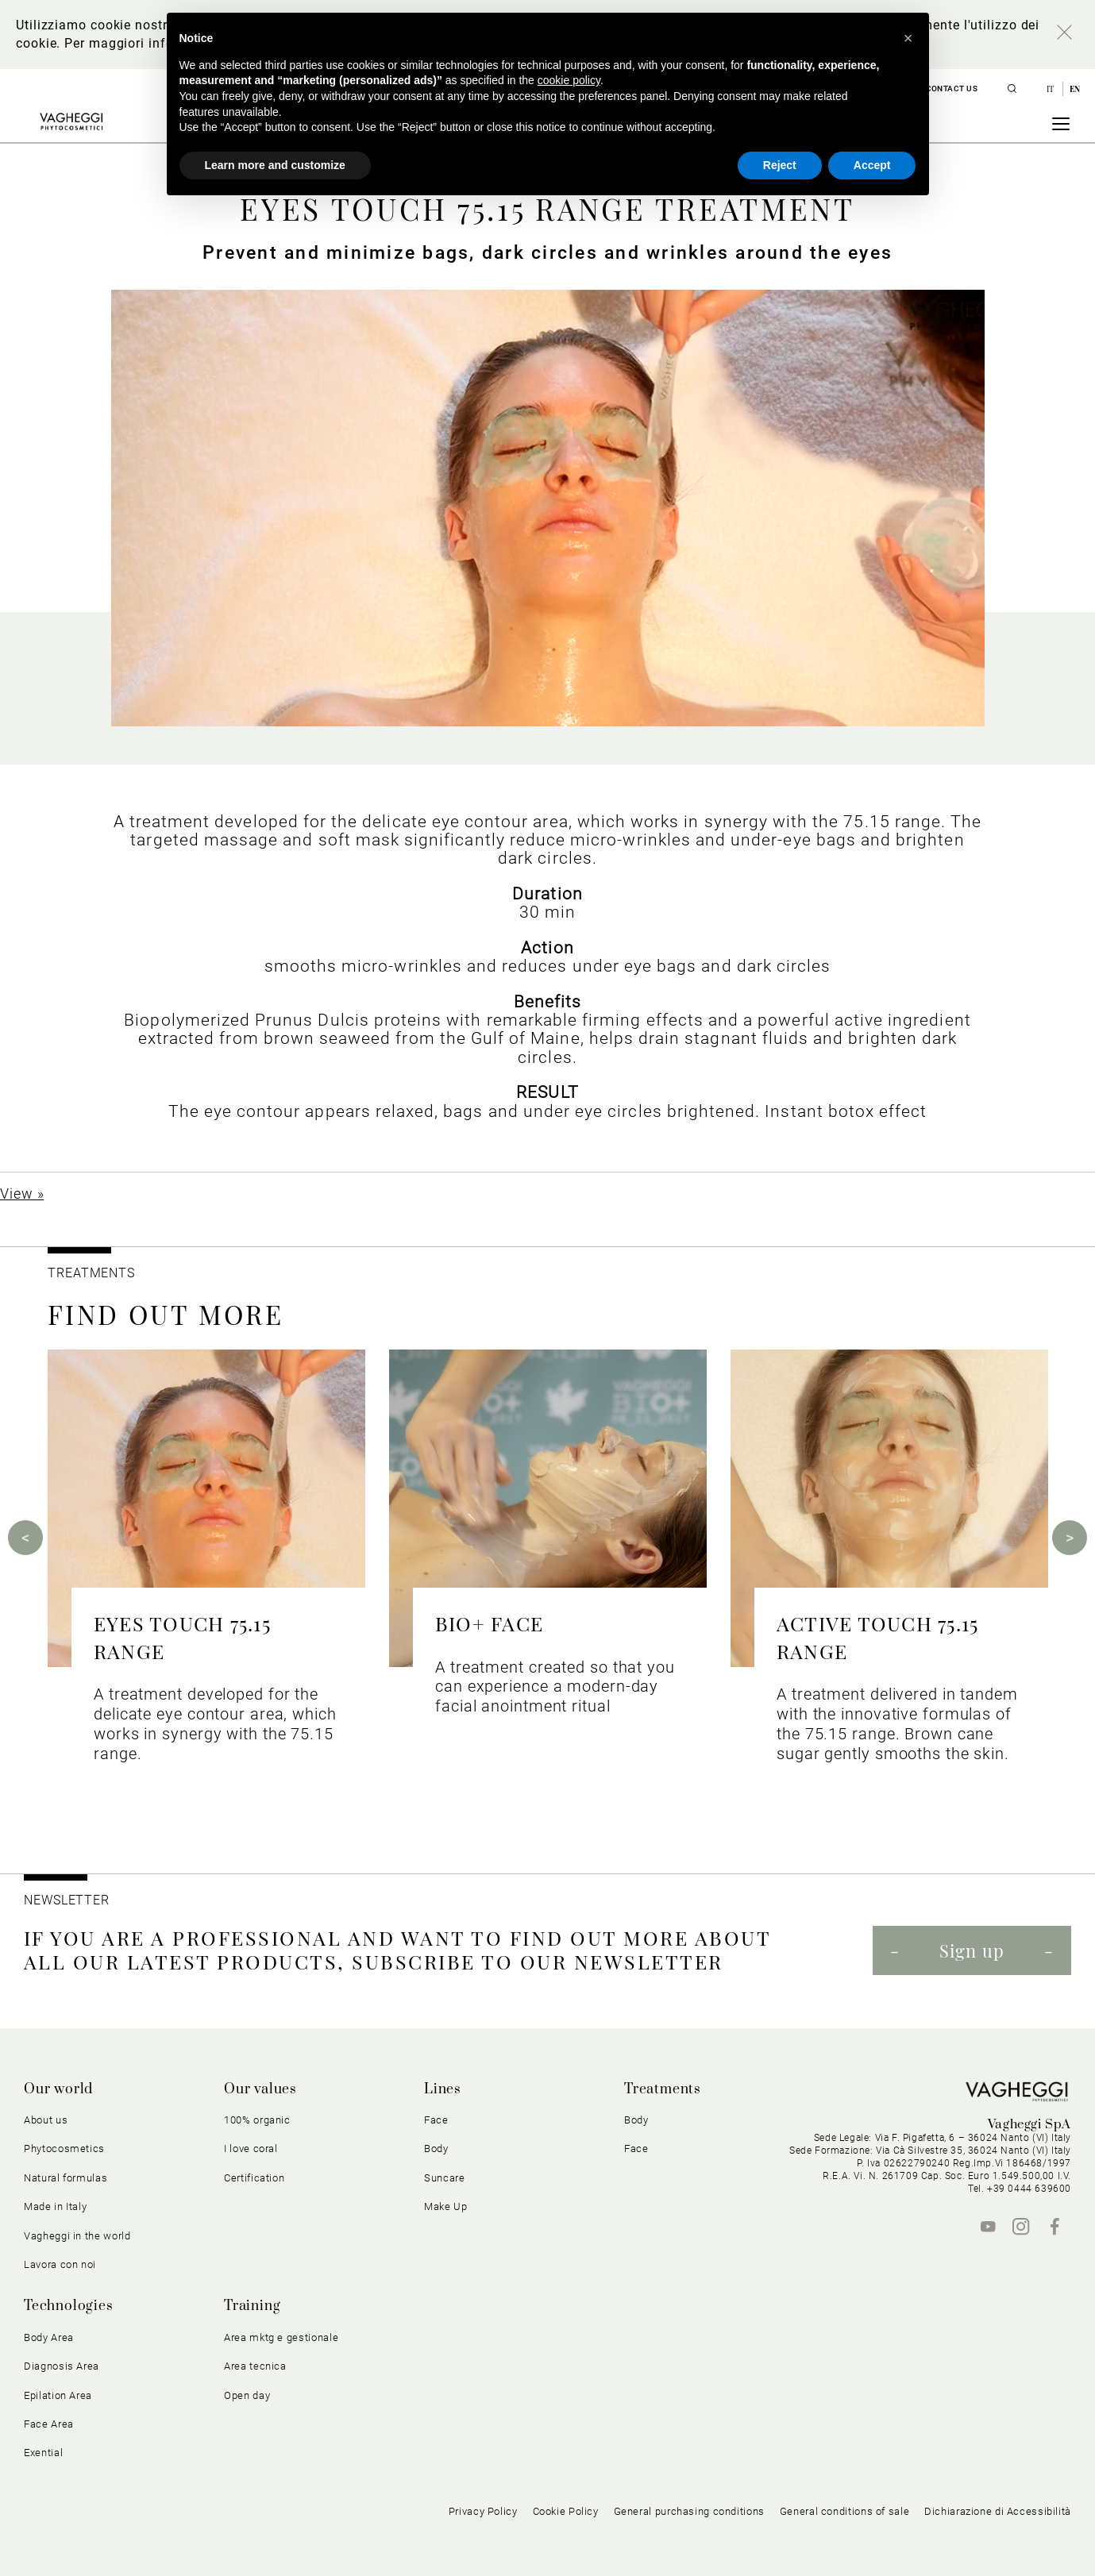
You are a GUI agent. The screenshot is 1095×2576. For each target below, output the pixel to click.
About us (45, 2120)
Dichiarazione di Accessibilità (997, 2511)
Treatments (662, 2089)
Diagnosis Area (61, 2366)
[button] (908, 38)
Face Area (49, 2424)
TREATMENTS (93, 1272)
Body (436, 2148)
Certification (254, 2178)
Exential (43, 2453)
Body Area (49, 2337)
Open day (247, 2395)
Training (252, 2306)
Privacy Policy (483, 2511)
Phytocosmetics (64, 2148)
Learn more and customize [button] (275, 165)
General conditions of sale (844, 2511)
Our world (58, 2089)
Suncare (444, 2178)
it (1052, 88)
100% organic (257, 2120)
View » (22, 1193)
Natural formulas (65, 2178)
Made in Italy (55, 2206)
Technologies (69, 2306)
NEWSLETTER (67, 1900)
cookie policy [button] (569, 80)
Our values (260, 2089)
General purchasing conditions (689, 2511)
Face (436, 2120)
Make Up (446, 2206)
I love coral (251, 2148)
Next (1069, 1537)
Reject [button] (779, 165)
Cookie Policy (566, 2511)
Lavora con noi (60, 2264)
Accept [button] (872, 165)
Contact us (952, 88)
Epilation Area (58, 2395)
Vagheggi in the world (77, 2236)
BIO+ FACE (489, 1623)
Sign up (971, 1950)
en (1075, 88)
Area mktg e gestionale (281, 2337)
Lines (442, 2089)
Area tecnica (255, 2366)
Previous (25, 1537)
